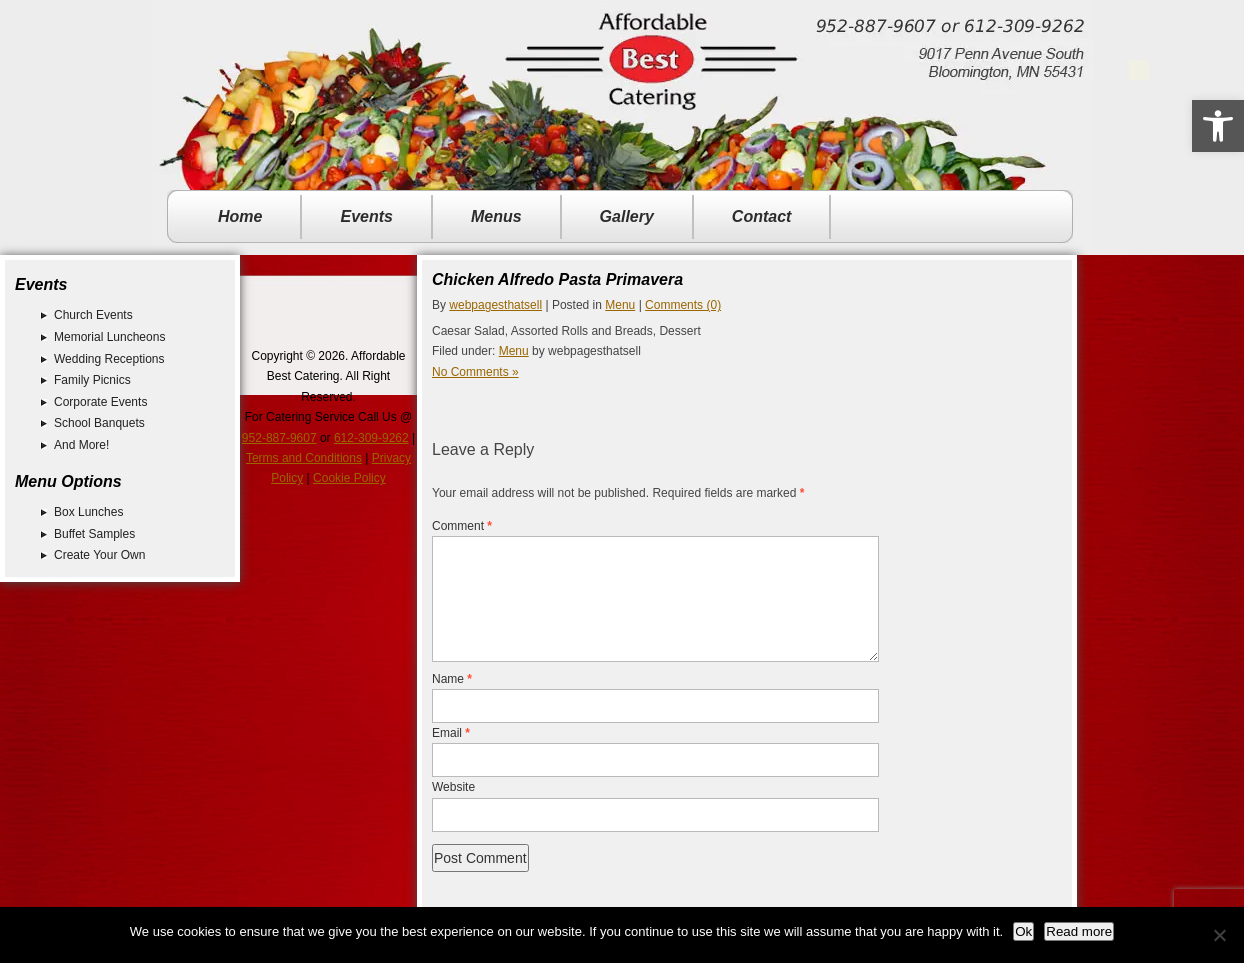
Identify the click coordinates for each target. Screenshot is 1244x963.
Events (366, 216)
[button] (1218, 126)
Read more (1079, 931)
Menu (620, 305)
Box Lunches (88, 512)
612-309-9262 (371, 438)
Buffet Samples (94, 534)
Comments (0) (683, 305)
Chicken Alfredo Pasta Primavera (557, 279)
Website (453, 811)
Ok (1023, 931)
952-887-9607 (279, 438)
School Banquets (99, 423)
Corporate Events (100, 402)
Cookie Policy (349, 478)
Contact (762, 216)
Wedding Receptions (109, 359)
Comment (462, 526)
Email (451, 757)
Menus (496, 216)
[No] (1219, 935)
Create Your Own (99, 555)
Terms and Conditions (304, 458)
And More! (81, 445)
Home (240, 216)
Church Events (93, 315)
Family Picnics (92, 380)
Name (452, 703)
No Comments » (475, 372)
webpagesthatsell (495, 305)
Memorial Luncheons (109, 337)
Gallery (627, 216)
